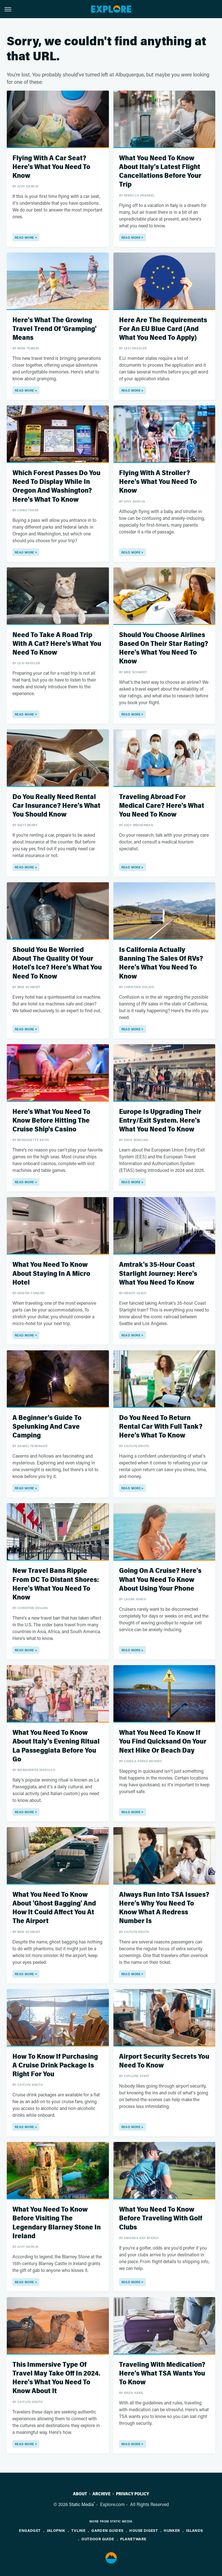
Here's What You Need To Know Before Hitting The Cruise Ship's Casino (51, 1120)
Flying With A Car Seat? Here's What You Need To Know (51, 167)
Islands (194, 2530)
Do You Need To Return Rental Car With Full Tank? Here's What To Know (160, 1426)
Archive (101, 2493)
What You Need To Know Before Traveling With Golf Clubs (160, 2218)
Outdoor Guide (97, 2538)
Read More (24, 237)
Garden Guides (107, 2530)
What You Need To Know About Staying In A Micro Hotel (51, 1273)
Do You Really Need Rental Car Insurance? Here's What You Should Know (56, 806)
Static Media (81, 2504)
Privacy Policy (132, 2493)
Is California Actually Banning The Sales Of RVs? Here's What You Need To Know (161, 963)
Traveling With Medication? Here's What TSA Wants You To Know (162, 2373)
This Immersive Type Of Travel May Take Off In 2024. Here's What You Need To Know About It (56, 2378)
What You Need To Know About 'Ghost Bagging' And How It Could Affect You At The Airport (54, 1908)
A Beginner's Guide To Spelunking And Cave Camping (46, 1426)
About (80, 2493)
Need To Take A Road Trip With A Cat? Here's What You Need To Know (56, 644)
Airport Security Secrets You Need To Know (164, 2060)
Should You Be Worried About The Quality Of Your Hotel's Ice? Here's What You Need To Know (57, 963)
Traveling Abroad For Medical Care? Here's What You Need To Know (161, 806)
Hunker (172, 2530)
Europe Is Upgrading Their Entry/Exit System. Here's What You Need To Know (160, 1120)
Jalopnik (56, 2530)
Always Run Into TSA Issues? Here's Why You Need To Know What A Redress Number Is (164, 1908)
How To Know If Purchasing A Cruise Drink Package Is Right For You (55, 2065)
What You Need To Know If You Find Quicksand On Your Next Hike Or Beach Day (162, 1741)
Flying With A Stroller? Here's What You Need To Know (158, 482)
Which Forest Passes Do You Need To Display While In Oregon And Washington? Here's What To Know (56, 486)
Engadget (29, 2530)
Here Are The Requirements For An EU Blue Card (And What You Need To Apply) (163, 329)
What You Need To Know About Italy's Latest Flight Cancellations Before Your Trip (160, 171)
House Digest (143, 2530)
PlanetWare (133, 2538)
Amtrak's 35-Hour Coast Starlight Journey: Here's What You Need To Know (158, 1273)
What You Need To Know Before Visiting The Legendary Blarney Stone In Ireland (56, 2222)
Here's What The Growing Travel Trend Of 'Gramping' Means (54, 329)
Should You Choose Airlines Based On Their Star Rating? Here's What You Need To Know (163, 648)
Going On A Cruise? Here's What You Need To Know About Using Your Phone (160, 1579)
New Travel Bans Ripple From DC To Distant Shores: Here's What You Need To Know (55, 1584)
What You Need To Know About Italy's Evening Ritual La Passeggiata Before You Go (56, 1746)
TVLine (78, 2530)
